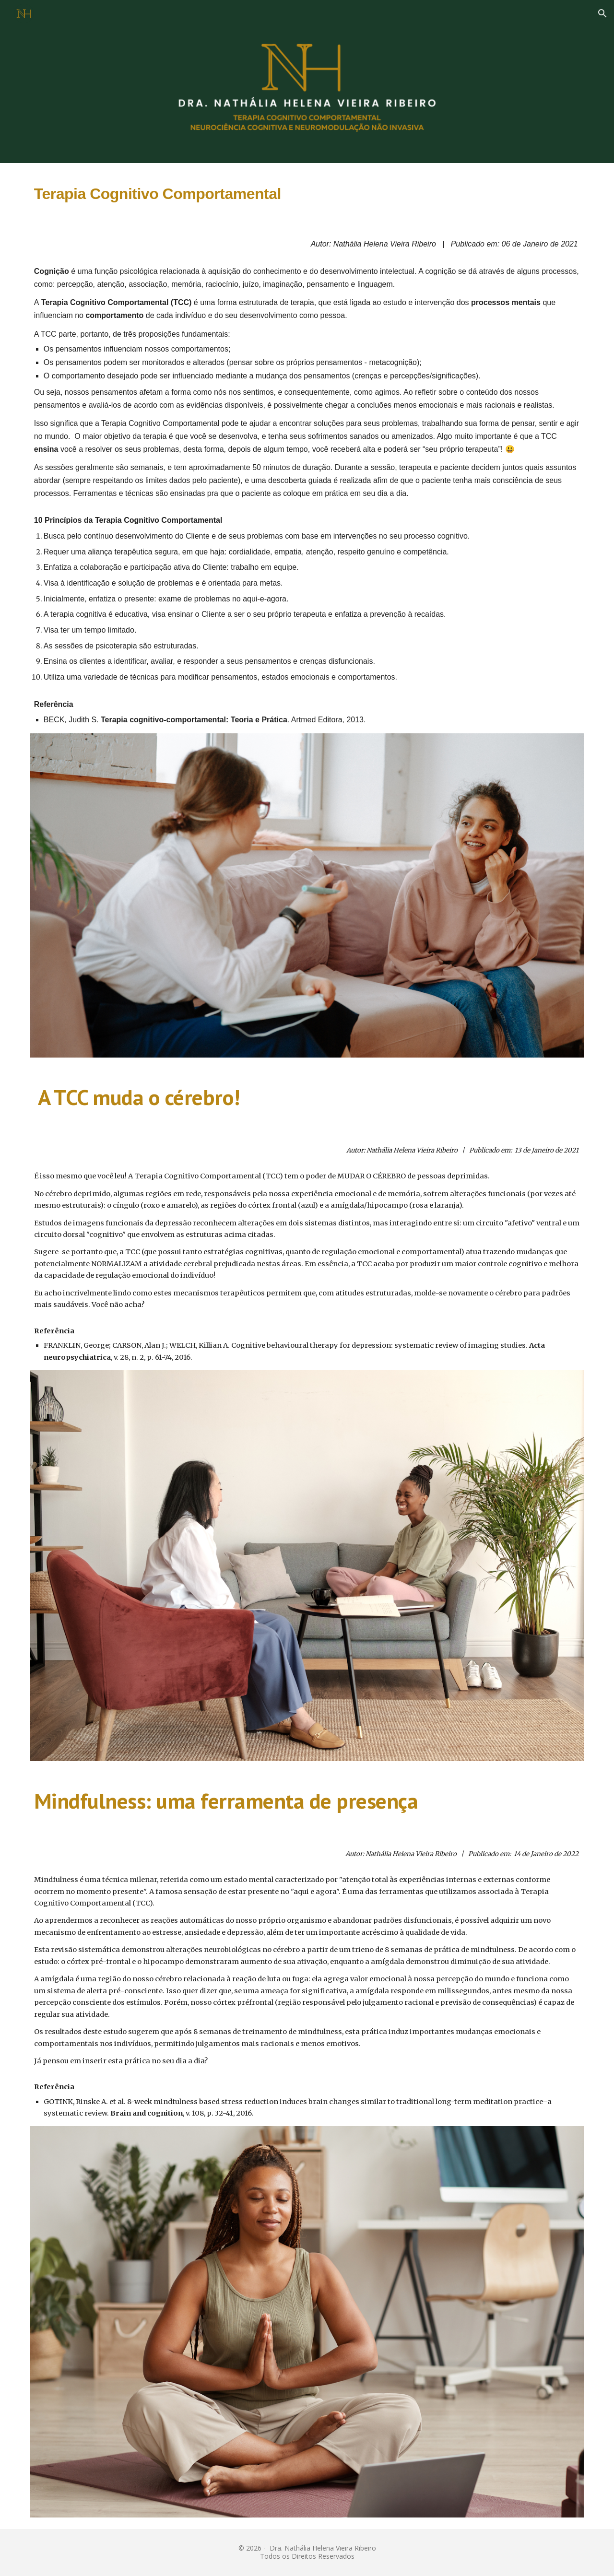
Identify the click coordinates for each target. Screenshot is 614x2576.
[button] (602, 13)
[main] (307, 191)
